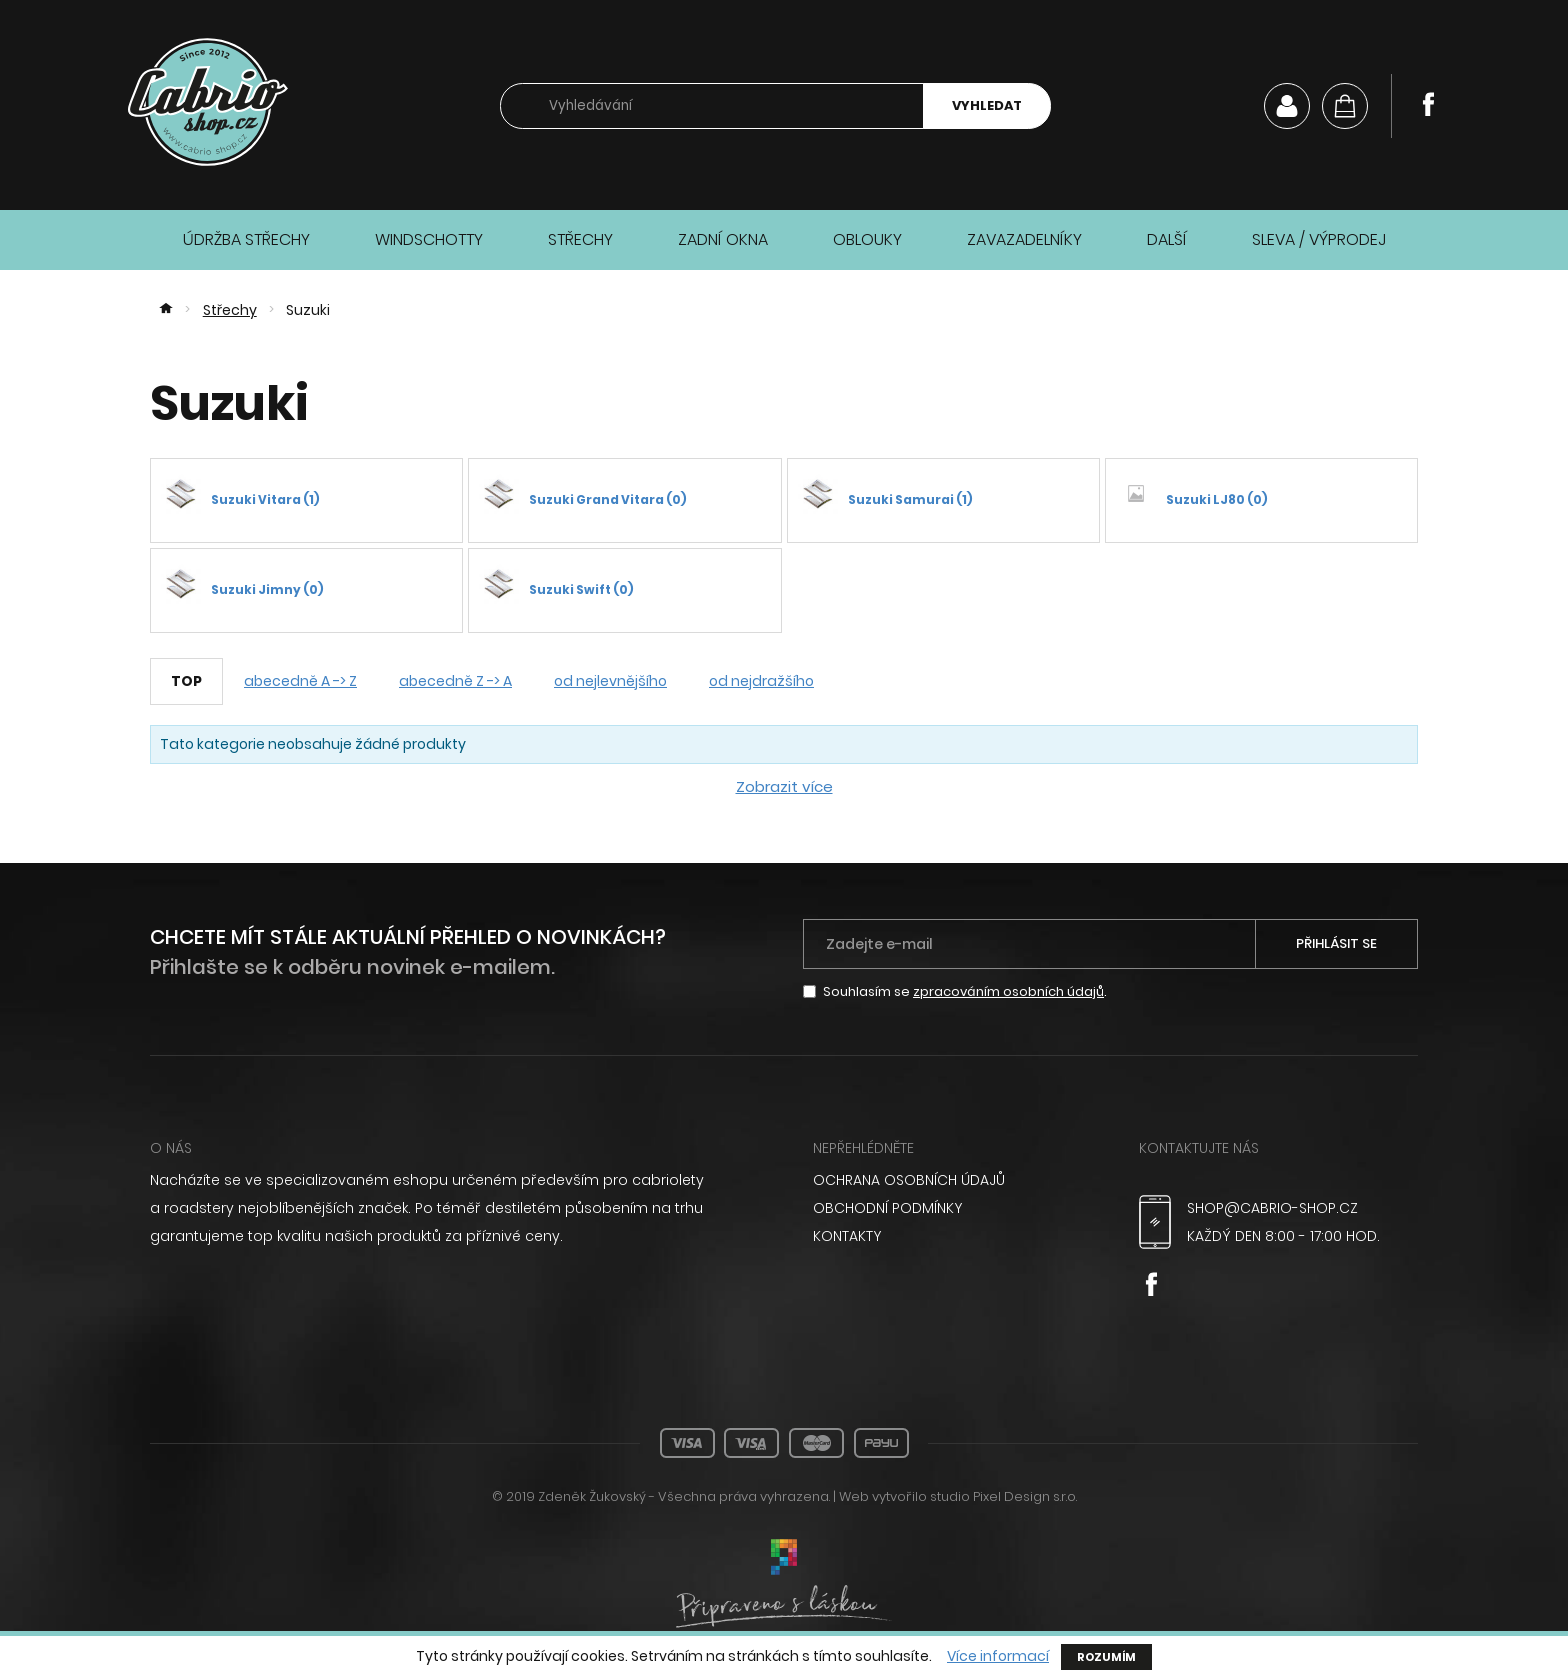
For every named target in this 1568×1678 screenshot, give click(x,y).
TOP (186, 681)
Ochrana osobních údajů (909, 1180)
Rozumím (1106, 1657)
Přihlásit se (1336, 943)
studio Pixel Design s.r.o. (1003, 1496)
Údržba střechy (246, 239)
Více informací (998, 1656)
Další (1167, 239)
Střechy (580, 239)
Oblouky (867, 239)
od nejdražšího (761, 681)
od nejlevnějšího (610, 681)
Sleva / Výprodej (1319, 239)
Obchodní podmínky (887, 1208)
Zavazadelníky (1024, 239)
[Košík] (1345, 106)
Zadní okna (723, 239)
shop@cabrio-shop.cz (1272, 1208)
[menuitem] (952, 1180)
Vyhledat (987, 105)
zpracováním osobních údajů (1008, 991)
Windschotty (429, 239)
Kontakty (847, 1236)
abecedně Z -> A (455, 681)
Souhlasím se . (965, 991)
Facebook (1428, 104)
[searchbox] (711, 106)
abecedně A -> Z (300, 681)
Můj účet (1287, 106)
